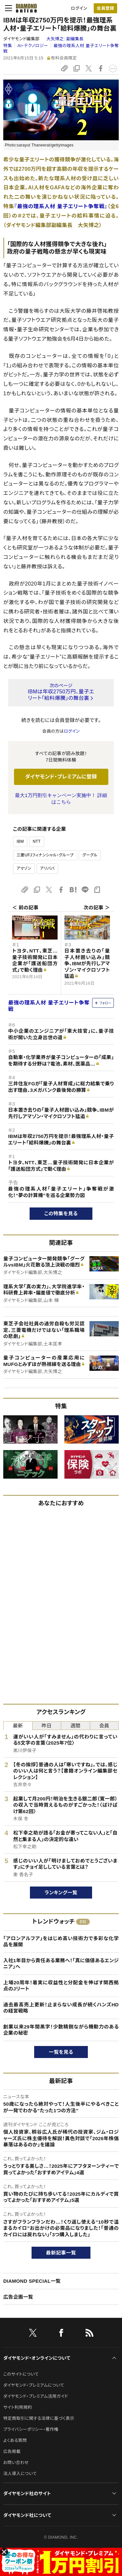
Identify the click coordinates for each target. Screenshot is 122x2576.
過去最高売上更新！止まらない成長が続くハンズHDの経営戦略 (61, 2008)
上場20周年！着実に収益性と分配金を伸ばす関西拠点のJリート (61, 1986)
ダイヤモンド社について (27, 2515)
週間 (75, 1725)
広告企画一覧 (18, 2297)
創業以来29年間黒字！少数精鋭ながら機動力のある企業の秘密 (61, 2030)
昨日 (47, 1725)
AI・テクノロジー (33, 45)
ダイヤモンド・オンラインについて (36, 2358)
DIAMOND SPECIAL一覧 (32, 2281)
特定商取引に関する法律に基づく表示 (38, 2418)
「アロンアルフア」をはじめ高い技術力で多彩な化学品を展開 (61, 1942)
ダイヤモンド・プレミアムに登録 (61, 776)
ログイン (79, 8)
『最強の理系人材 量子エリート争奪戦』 (60, 206)
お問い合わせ (16, 2462)
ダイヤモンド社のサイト (27, 2493)
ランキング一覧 (61, 1892)
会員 (104, 1725)
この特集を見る (61, 1213)
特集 (7, 45)
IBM (20, 841)
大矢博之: (64, 38)
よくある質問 (15, 2440)
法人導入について (20, 2473)
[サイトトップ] (24, 8)
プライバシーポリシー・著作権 (31, 2429)
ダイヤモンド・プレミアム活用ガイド (35, 2396)
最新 (18, 1725)
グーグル (89, 855)
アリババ (47, 868)
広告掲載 (11, 2451)
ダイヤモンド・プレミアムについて (33, 2385)
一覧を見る (61, 2052)
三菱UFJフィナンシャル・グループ (45, 855)
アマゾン (24, 868)
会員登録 (105, 8)
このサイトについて (21, 2374)
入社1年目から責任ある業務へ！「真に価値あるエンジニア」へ (61, 1964)
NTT (37, 841)
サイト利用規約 (17, 2407)
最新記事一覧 (61, 2252)
